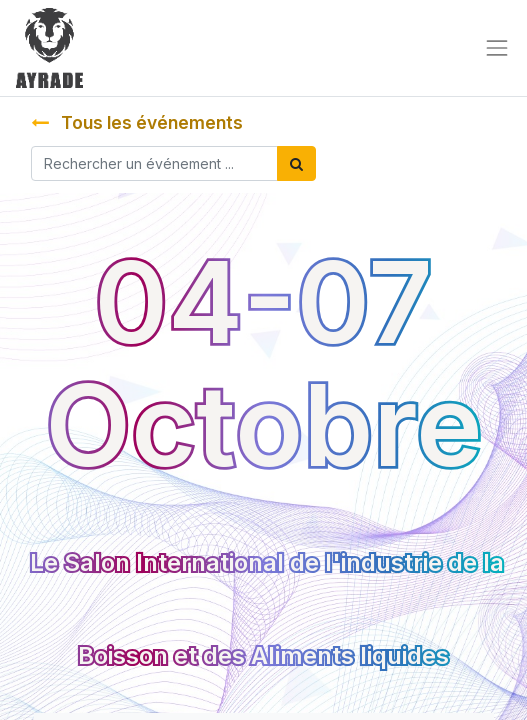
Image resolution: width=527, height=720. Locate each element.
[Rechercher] (296, 163)
